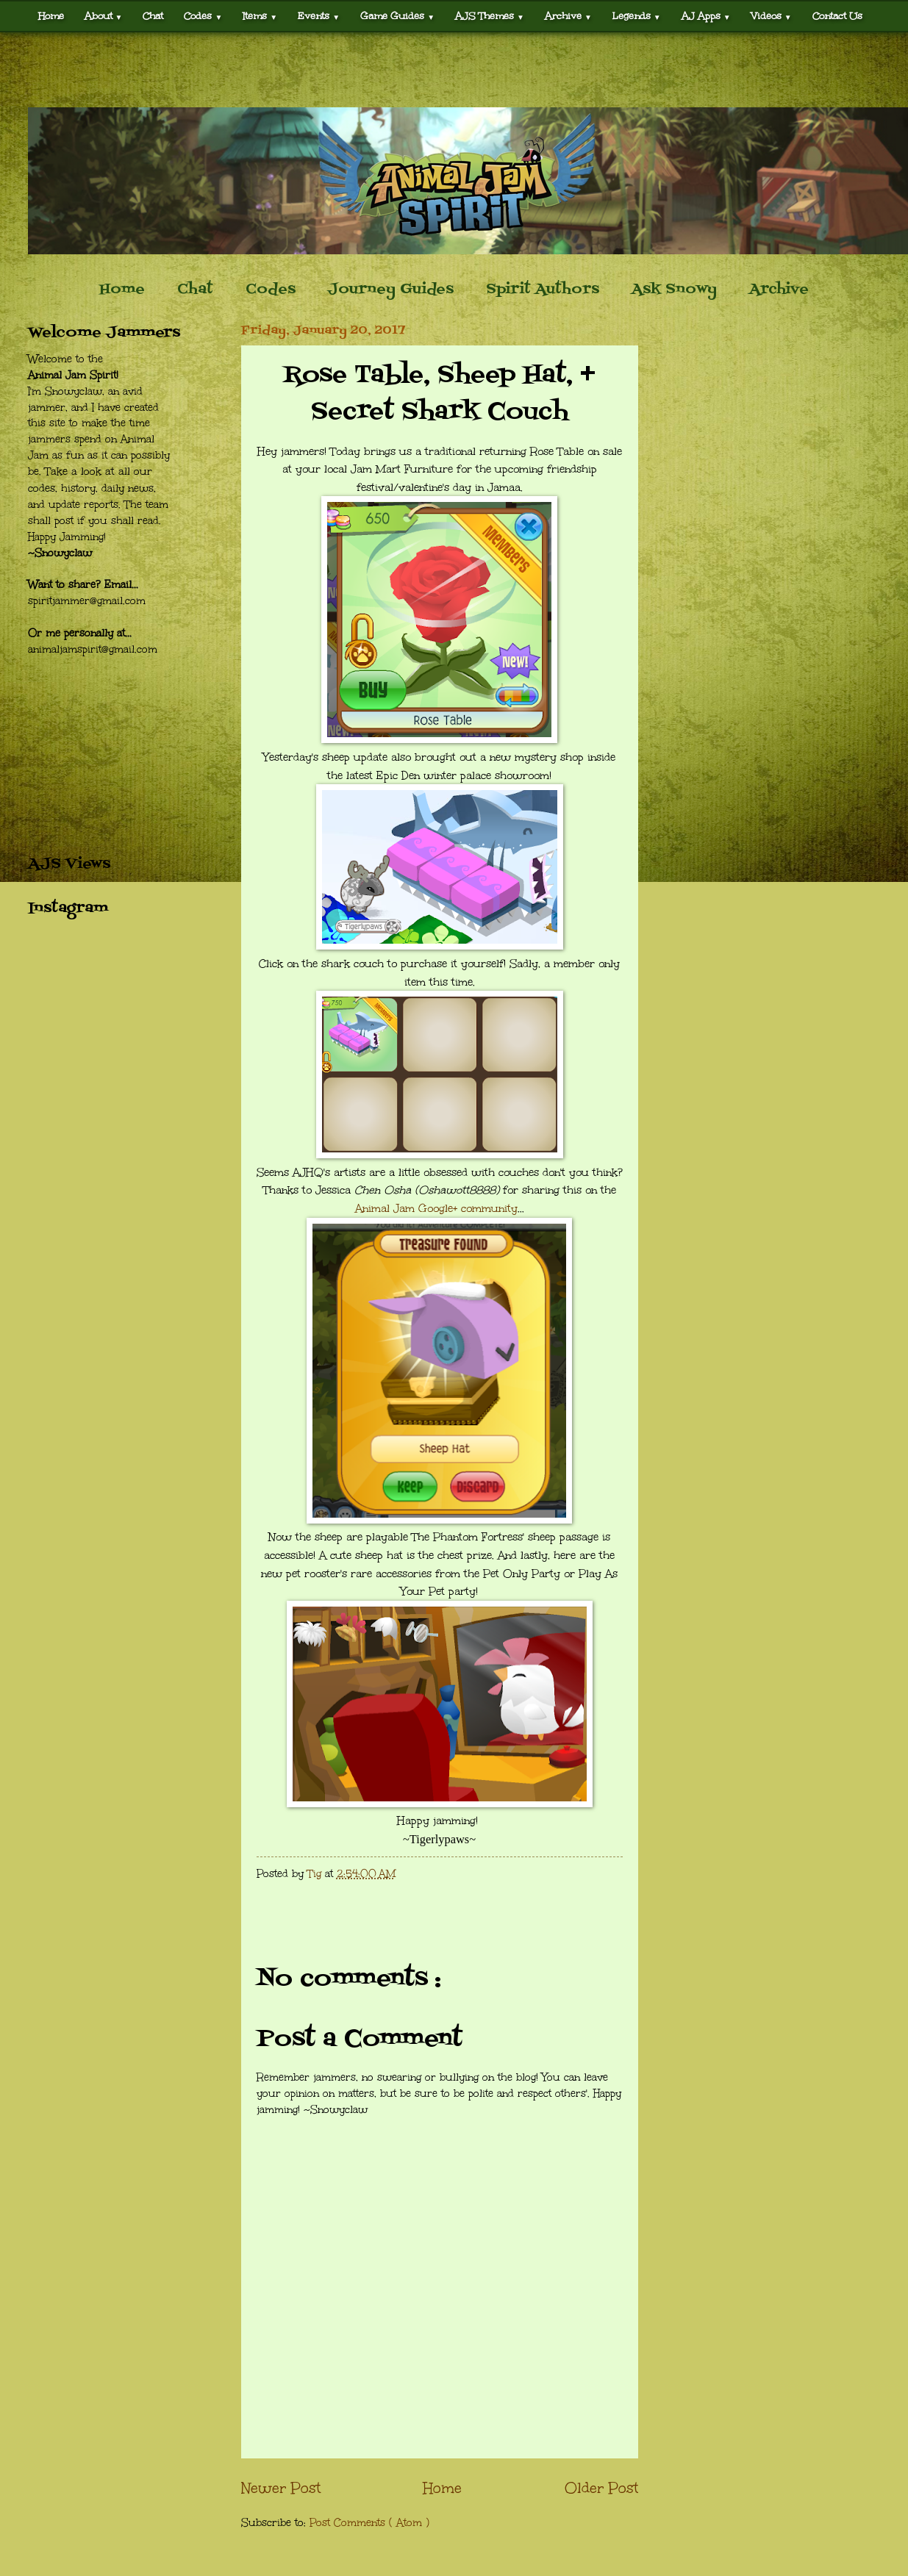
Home (51, 16)
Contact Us (837, 16)
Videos (771, 16)
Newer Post (281, 2487)
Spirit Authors (542, 289)
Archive (568, 16)
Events (319, 16)
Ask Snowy (674, 289)
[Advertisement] (454, 70)
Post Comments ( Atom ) (369, 2523)
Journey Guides (391, 289)
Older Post (601, 2487)
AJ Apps (706, 16)
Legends (636, 16)
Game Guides (397, 16)
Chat (153, 16)
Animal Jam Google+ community (436, 1208)
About (104, 16)
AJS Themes (489, 16)
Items (260, 16)
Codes (203, 16)
